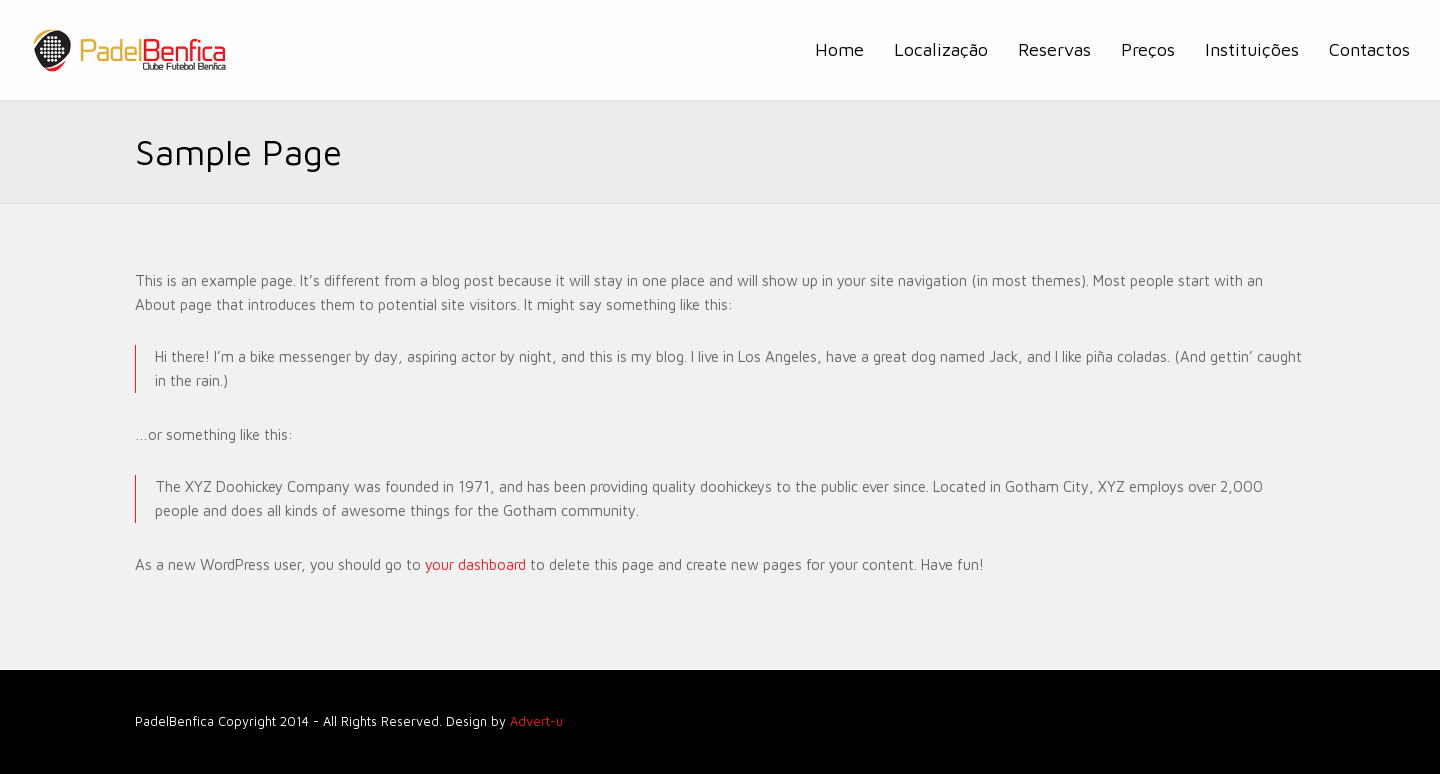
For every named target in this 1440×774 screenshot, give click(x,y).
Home (839, 49)
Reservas (1054, 49)
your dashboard (475, 564)
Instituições (1252, 49)
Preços (1148, 49)
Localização (941, 49)
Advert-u (536, 721)
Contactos (1369, 49)
